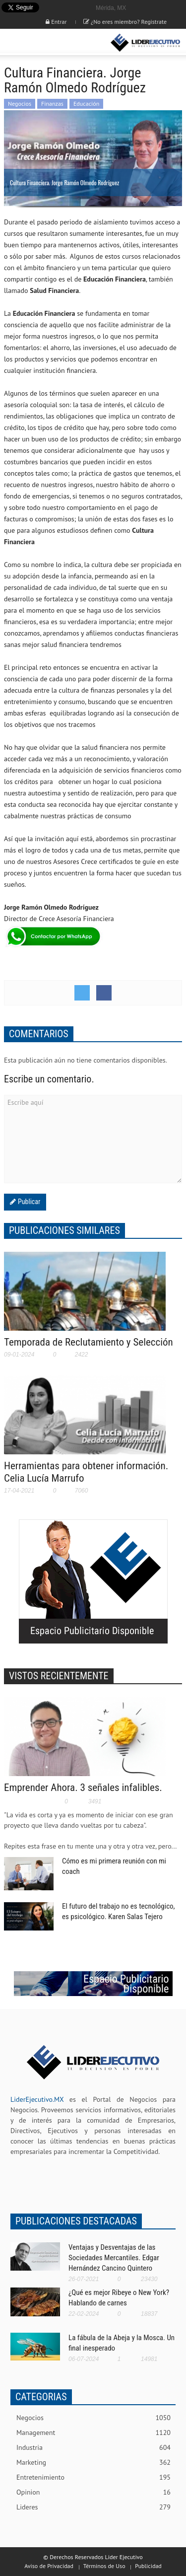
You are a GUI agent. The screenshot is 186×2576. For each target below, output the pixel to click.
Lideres (93, 2507)
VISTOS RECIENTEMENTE (59, 1676)
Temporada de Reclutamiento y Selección (88, 1342)
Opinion (93, 2492)
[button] (38, 43)
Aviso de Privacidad (48, 2566)
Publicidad (148, 2566)
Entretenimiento (93, 2477)
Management (93, 2433)
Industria (93, 2447)
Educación (86, 103)
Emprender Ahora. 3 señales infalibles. (83, 1787)
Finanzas (52, 103)
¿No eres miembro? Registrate (125, 21)
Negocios (19, 103)
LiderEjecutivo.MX (36, 2099)
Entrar (56, 21)
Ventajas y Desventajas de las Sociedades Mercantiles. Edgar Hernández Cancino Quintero (113, 2258)
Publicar (28, 1201)
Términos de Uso (104, 2566)
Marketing (93, 2462)
